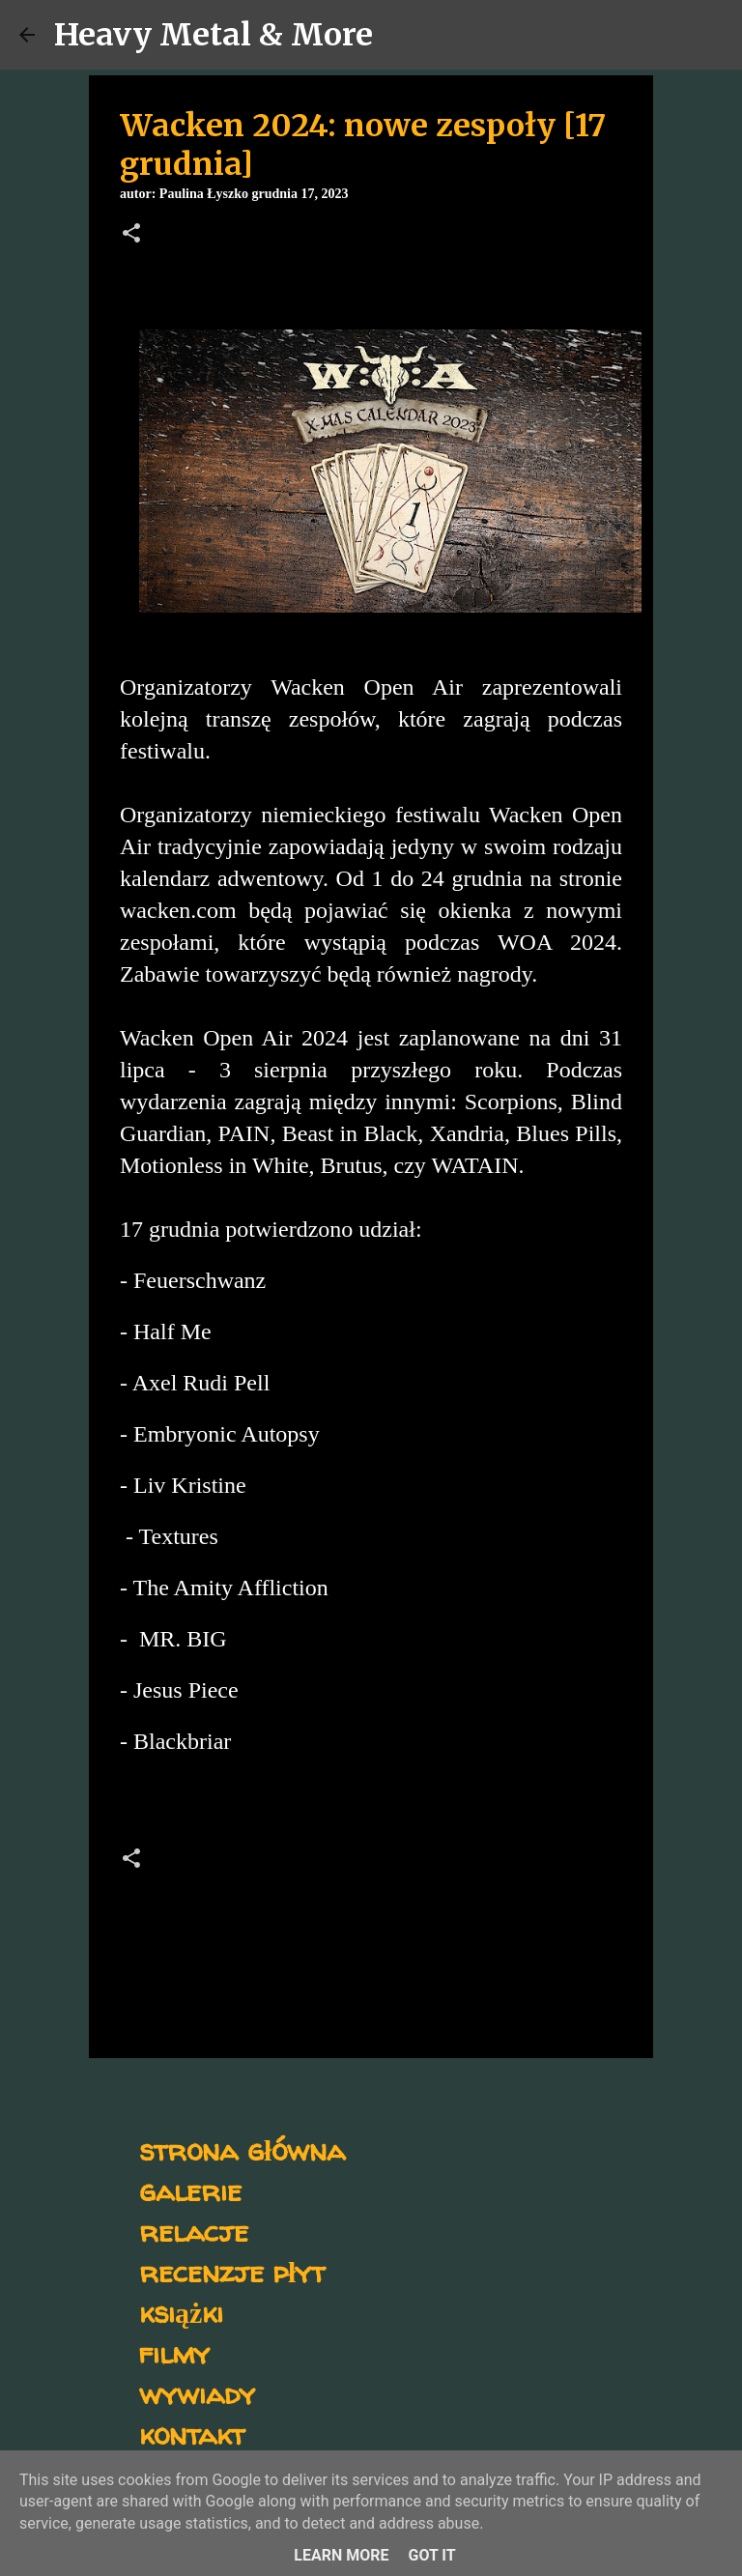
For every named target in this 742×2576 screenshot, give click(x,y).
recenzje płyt (232, 2271)
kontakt (191, 2433)
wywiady (197, 2393)
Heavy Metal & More (213, 34)
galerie (190, 2190)
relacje (193, 2230)
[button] (131, 234)
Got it (431, 2555)
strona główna (242, 2149)
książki (181, 2312)
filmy (174, 2352)
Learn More (341, 2555)
